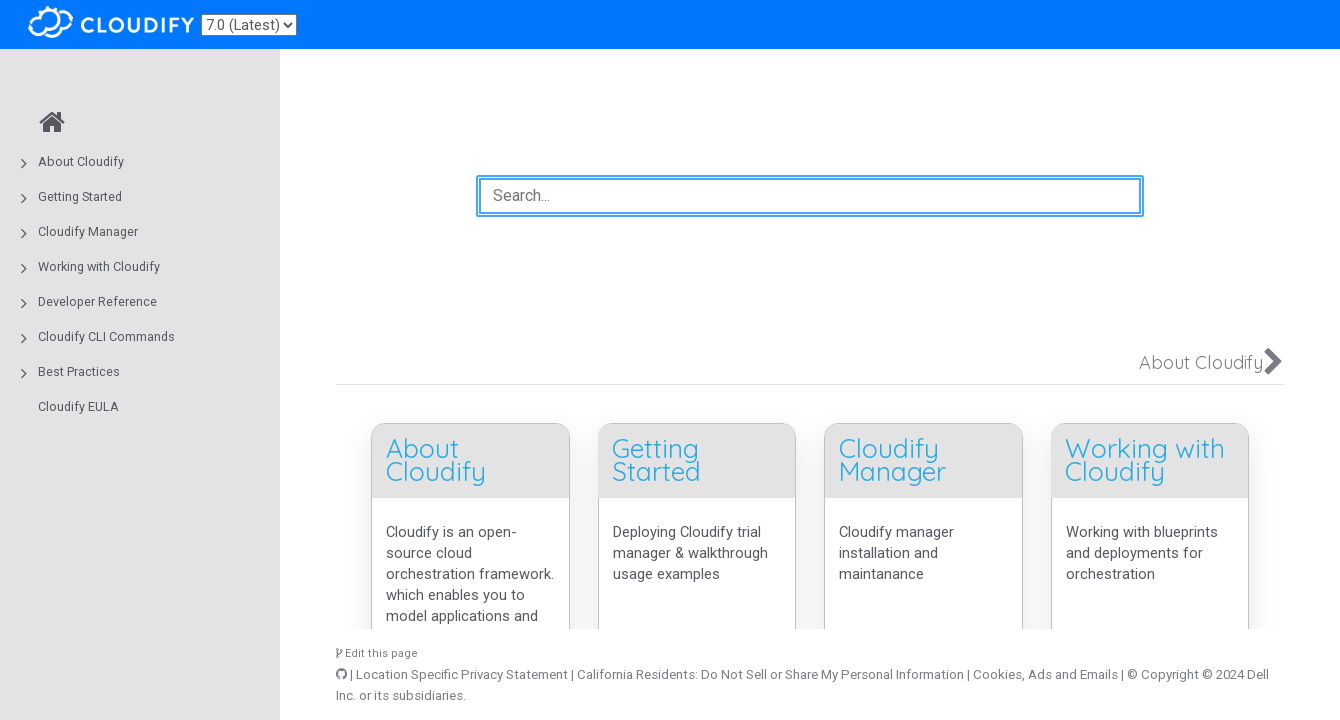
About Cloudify (81, 161)
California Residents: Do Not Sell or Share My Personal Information (770, 674)
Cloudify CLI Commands (106, 336)
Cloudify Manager (88, 231)
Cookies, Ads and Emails (1045, 674)
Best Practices (79, 371)
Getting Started (80, 196)
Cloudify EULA (78, 406)
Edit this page (377, 653)
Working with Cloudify (99, 266)
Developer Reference (97, 301)
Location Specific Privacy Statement (462, 674)
